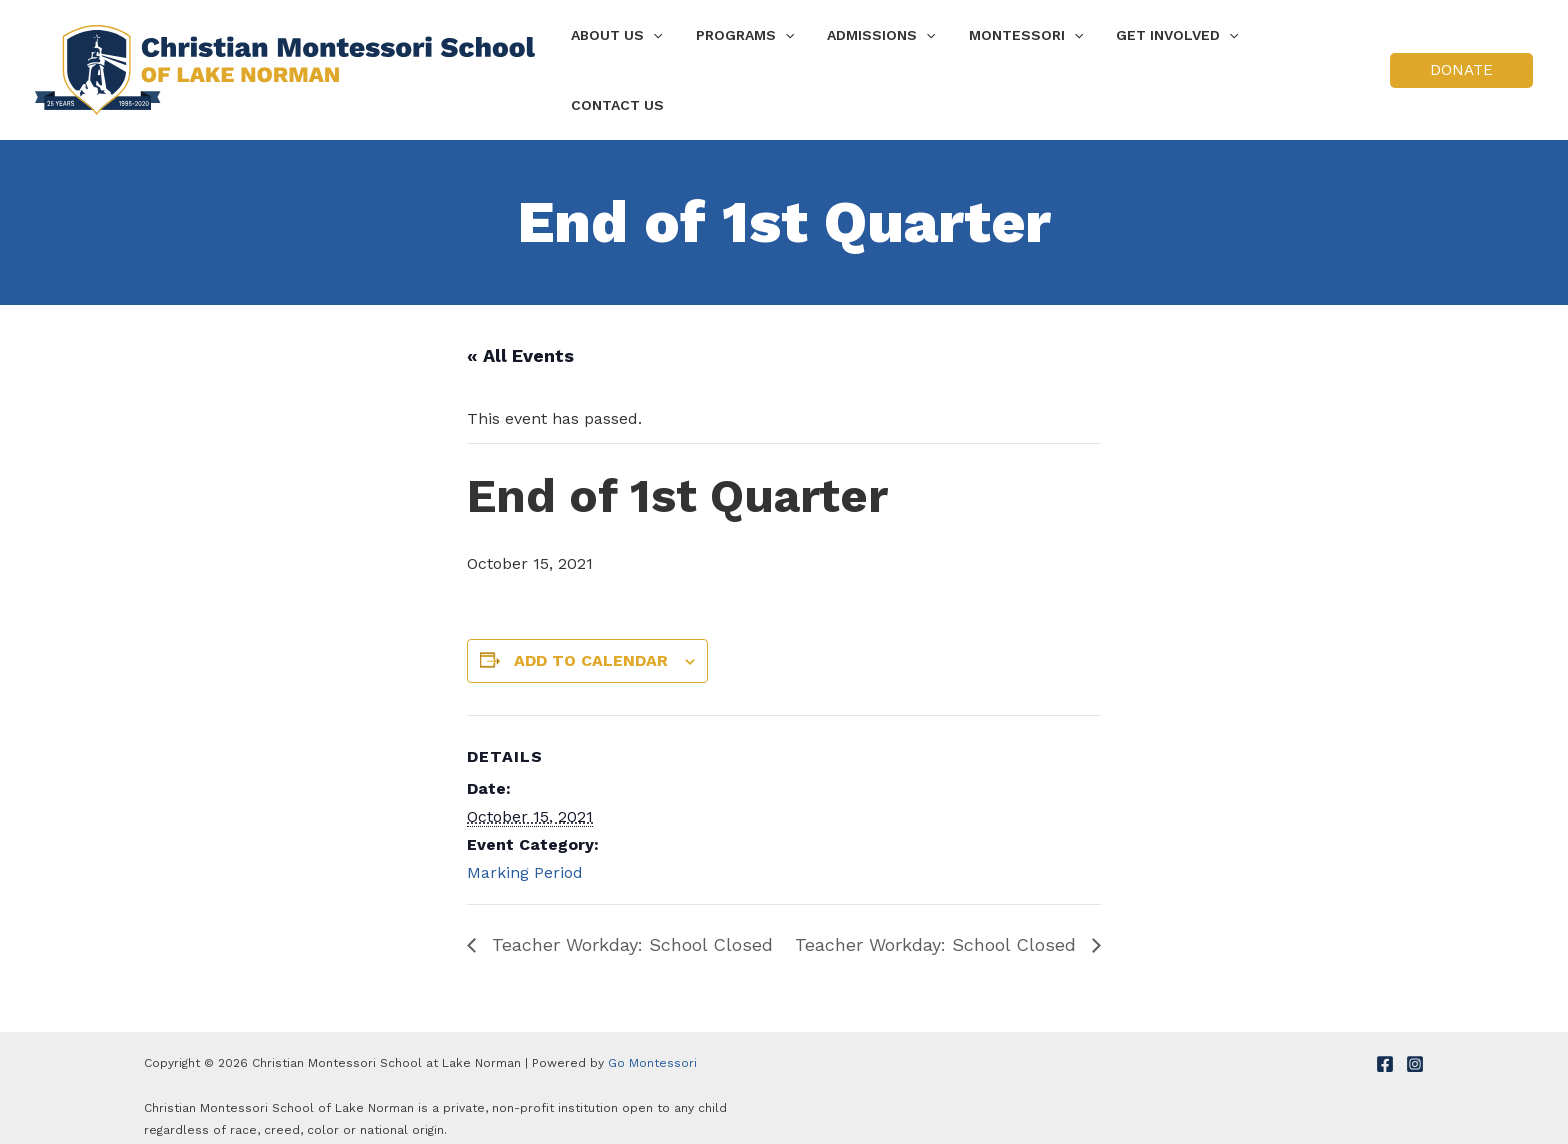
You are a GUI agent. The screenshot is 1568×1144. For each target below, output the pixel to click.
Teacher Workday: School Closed (629, 926)
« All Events (520, 337)
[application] (670, 61)
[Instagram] (1415, 1046)
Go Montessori (652, 1045)
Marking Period (525, 854)
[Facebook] (1385, 1046)
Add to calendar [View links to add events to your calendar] (591, 642)
